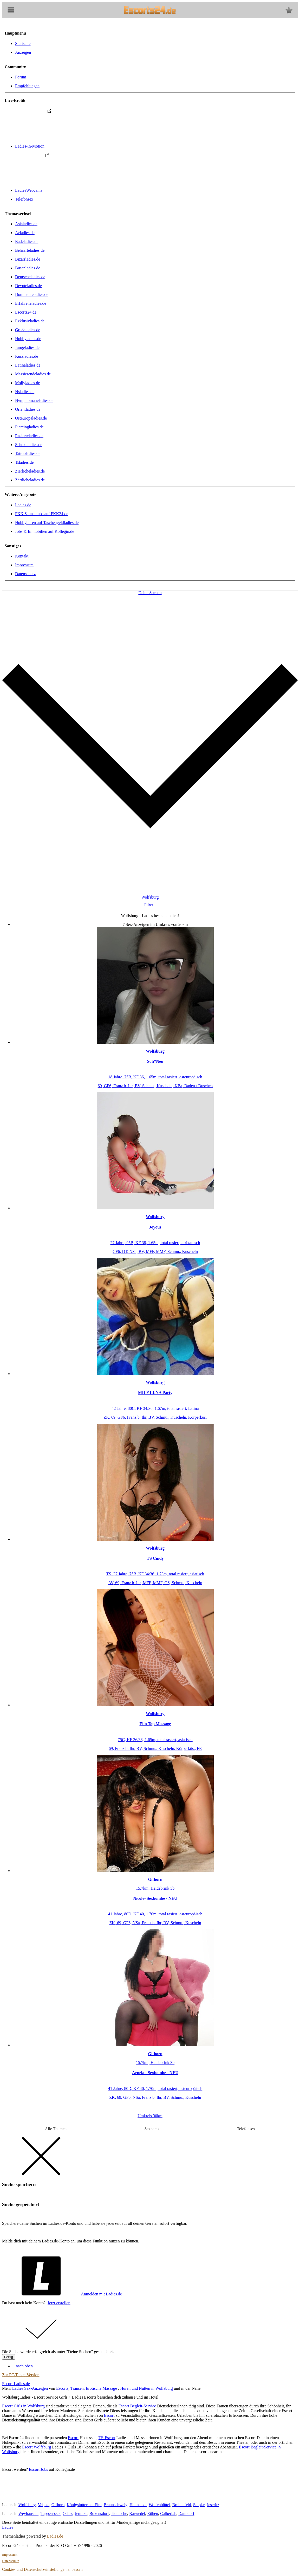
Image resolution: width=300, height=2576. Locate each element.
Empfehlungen (27, 86)
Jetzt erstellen (59, 2303)
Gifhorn (58, 2504)
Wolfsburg (27, 2504)
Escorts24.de (25, 312)
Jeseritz (213, 2504)
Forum (20, 77)
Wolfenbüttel (159, 2504)
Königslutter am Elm (84, 2504)
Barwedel (137, 2513)
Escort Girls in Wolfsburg (23, 2406)
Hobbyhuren (47, 522)
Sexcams (151, 2129)
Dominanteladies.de (31, 294)
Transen (77, 2388)
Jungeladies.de (27, 347)
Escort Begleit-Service (137, 2406)
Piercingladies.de (29, 427)
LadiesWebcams (69, 190)
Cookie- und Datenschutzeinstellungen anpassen (42, 2569)
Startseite (23, 43)
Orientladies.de (27, 409)
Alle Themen (56, 2129)
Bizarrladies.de (27, 259)
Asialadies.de (26, 224)
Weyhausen (28, 2513)
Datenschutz (25, 574)
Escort (109, 2415)
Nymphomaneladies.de (34, 400)
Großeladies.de (27, 330)
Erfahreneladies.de (30, 303)
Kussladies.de (26, 356)
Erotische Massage (102, 2388)
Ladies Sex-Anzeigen (30, 2388)
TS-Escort (107, 2437)
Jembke (81, 2513)
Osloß (68, 2513)
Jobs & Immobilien (44, 531)
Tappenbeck (51, 2513)
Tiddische (119, 2513)
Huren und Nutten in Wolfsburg (146, 2388)
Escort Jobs (38, 2469)
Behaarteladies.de (29, 250)
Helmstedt (138, 2504)
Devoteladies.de (28, 285)
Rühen (152, 2513)
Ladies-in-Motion (70, 146)
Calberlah (168, 2513)
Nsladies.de (24, 391)
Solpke (199, 2504)
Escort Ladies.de (16, 2383)
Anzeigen (23, 52)
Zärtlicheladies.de (30, 480)
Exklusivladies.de (29, 321)
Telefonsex (24, 199)
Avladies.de (25, 232)
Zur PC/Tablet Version (20, 2375)
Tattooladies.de (27, 453)
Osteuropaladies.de (31, 418)
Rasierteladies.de (29, 436)
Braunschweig (116, 2504)
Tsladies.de (24, 462)
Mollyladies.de (27, 383)
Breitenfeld (181, 2504)
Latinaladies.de (27, 365)
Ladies (7, 2527)
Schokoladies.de (28, 444)
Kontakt (22, 556)
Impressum (24, 565)
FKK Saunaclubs (41, 514)
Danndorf (186, 2513)
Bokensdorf (99, 2513)
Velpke (43, 2504)
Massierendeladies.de (33, 374)
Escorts (62, 2388)
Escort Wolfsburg (36, 2447)
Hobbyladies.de (28, 338)
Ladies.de (23, 505)
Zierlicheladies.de (30, 471)
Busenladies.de (27, 268)
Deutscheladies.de (30, 277)
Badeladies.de (26, 241)
